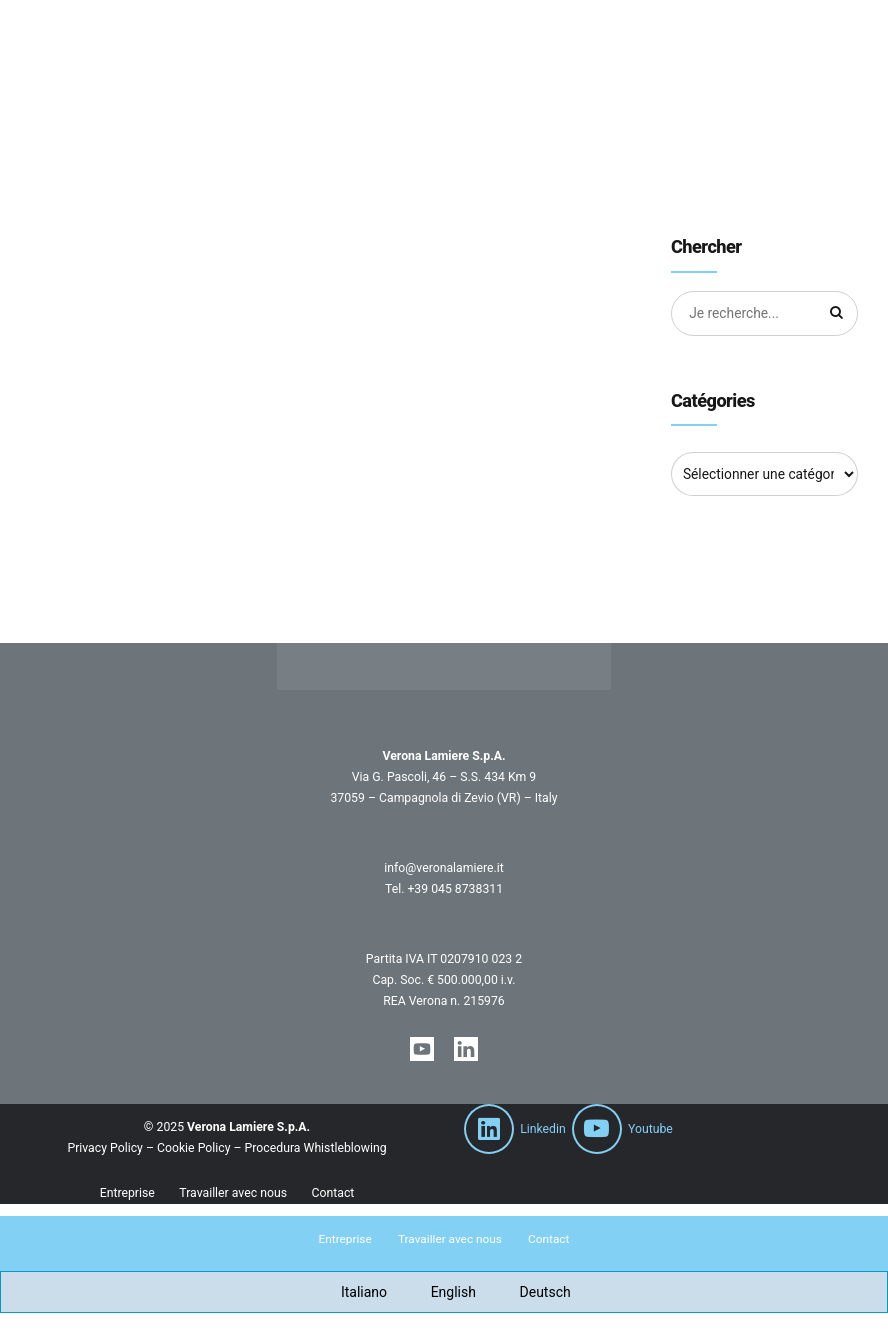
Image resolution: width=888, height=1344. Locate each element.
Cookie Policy (193, 1148)
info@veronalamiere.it (443, 868)
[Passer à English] (441, 1293)
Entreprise (127, 1193)
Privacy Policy (104, 1148)
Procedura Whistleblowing (316, 1148)
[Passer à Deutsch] (533, 1293)
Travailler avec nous (233, 1193)
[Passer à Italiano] (352, 1293)
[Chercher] (836, 314)
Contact (332, 1193)
